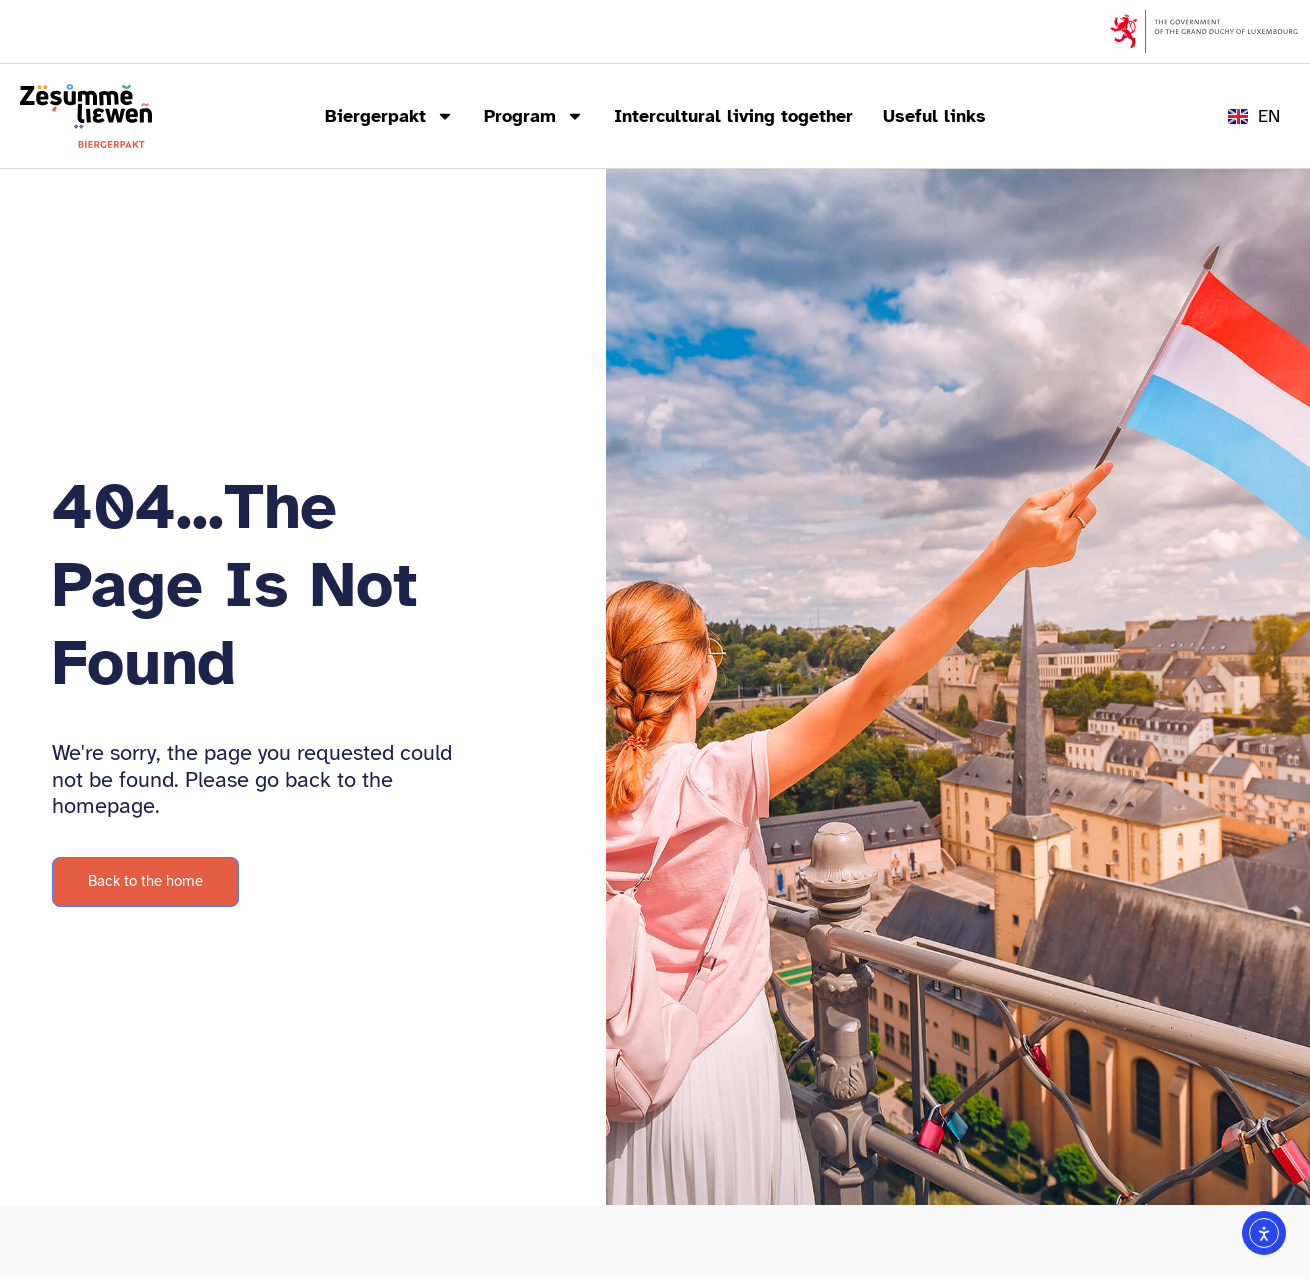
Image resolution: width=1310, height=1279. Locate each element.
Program (534, 116)
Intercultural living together (733, 116)
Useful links (934, 116)
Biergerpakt (389, 116)
